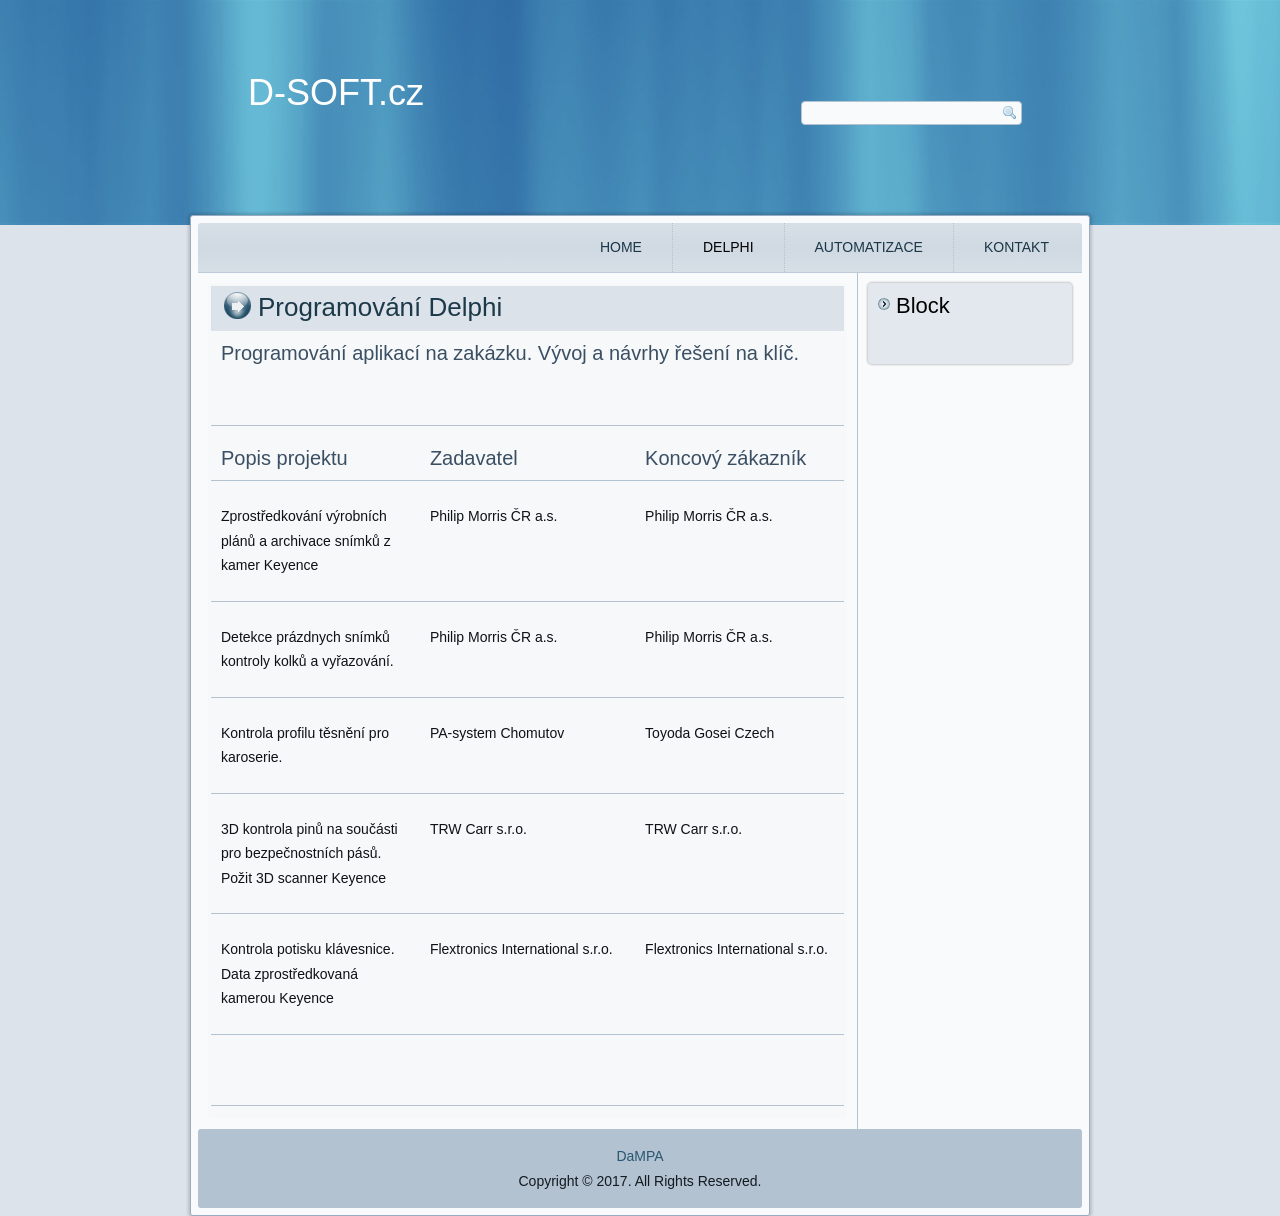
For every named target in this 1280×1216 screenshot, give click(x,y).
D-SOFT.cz (336, 92)
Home (621, 247)
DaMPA (639, 1156)
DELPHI (728, 247)
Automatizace (869, 247)
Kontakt (1016, 247)
